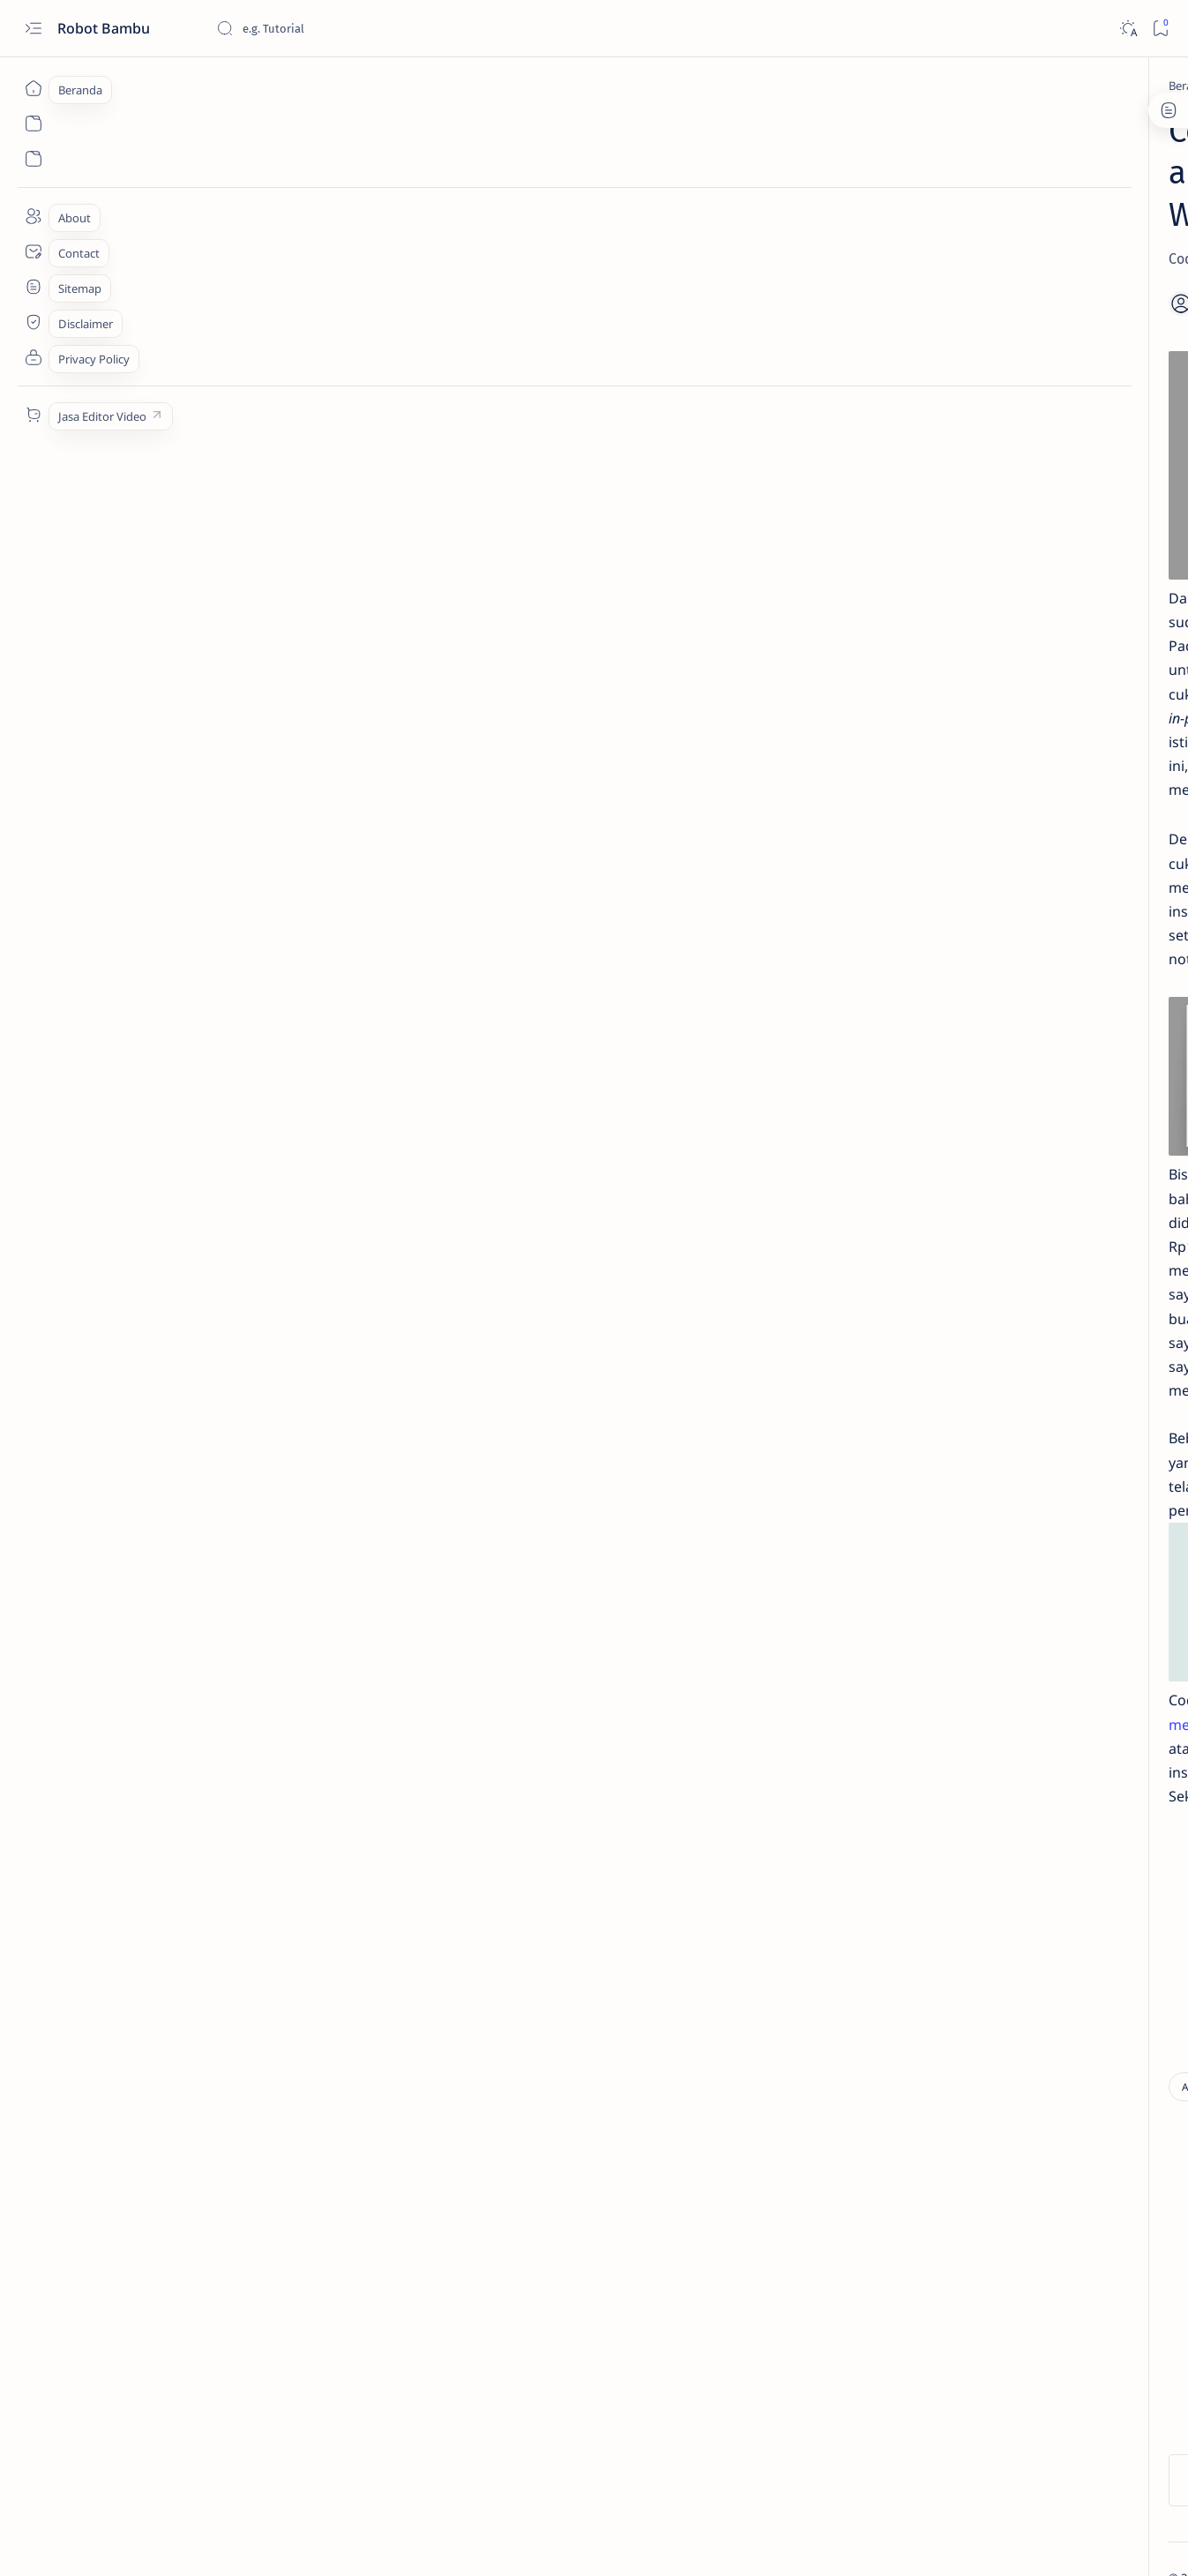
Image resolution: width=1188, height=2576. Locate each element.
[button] (1081, 2540)
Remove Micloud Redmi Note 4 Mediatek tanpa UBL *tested (993, 648)
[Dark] (1127, 28)
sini (444, 1553)
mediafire (565, 1553)
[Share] (800, 262)
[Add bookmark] (750, 262)
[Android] (924, 801)
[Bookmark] (1160, 28)
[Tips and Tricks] (983, 537)
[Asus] (1052, 889)
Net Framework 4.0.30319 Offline (997, 300)
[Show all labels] (924, 931)
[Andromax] (1052, 801)
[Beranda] (33, 88)
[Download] (250, 2050)
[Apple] (1052, 845)
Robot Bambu (105, 28)
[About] (33, 216)
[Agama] (1052, 757)
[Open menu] (33, 28)
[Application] (924, 889)
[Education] (961, 382)
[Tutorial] (959, 614)
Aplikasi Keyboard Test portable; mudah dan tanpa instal (999, 493)
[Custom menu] (33, 414)
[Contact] (33, 251)
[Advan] (924, 757)
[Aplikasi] (224, 86)
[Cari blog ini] (348, 28)
